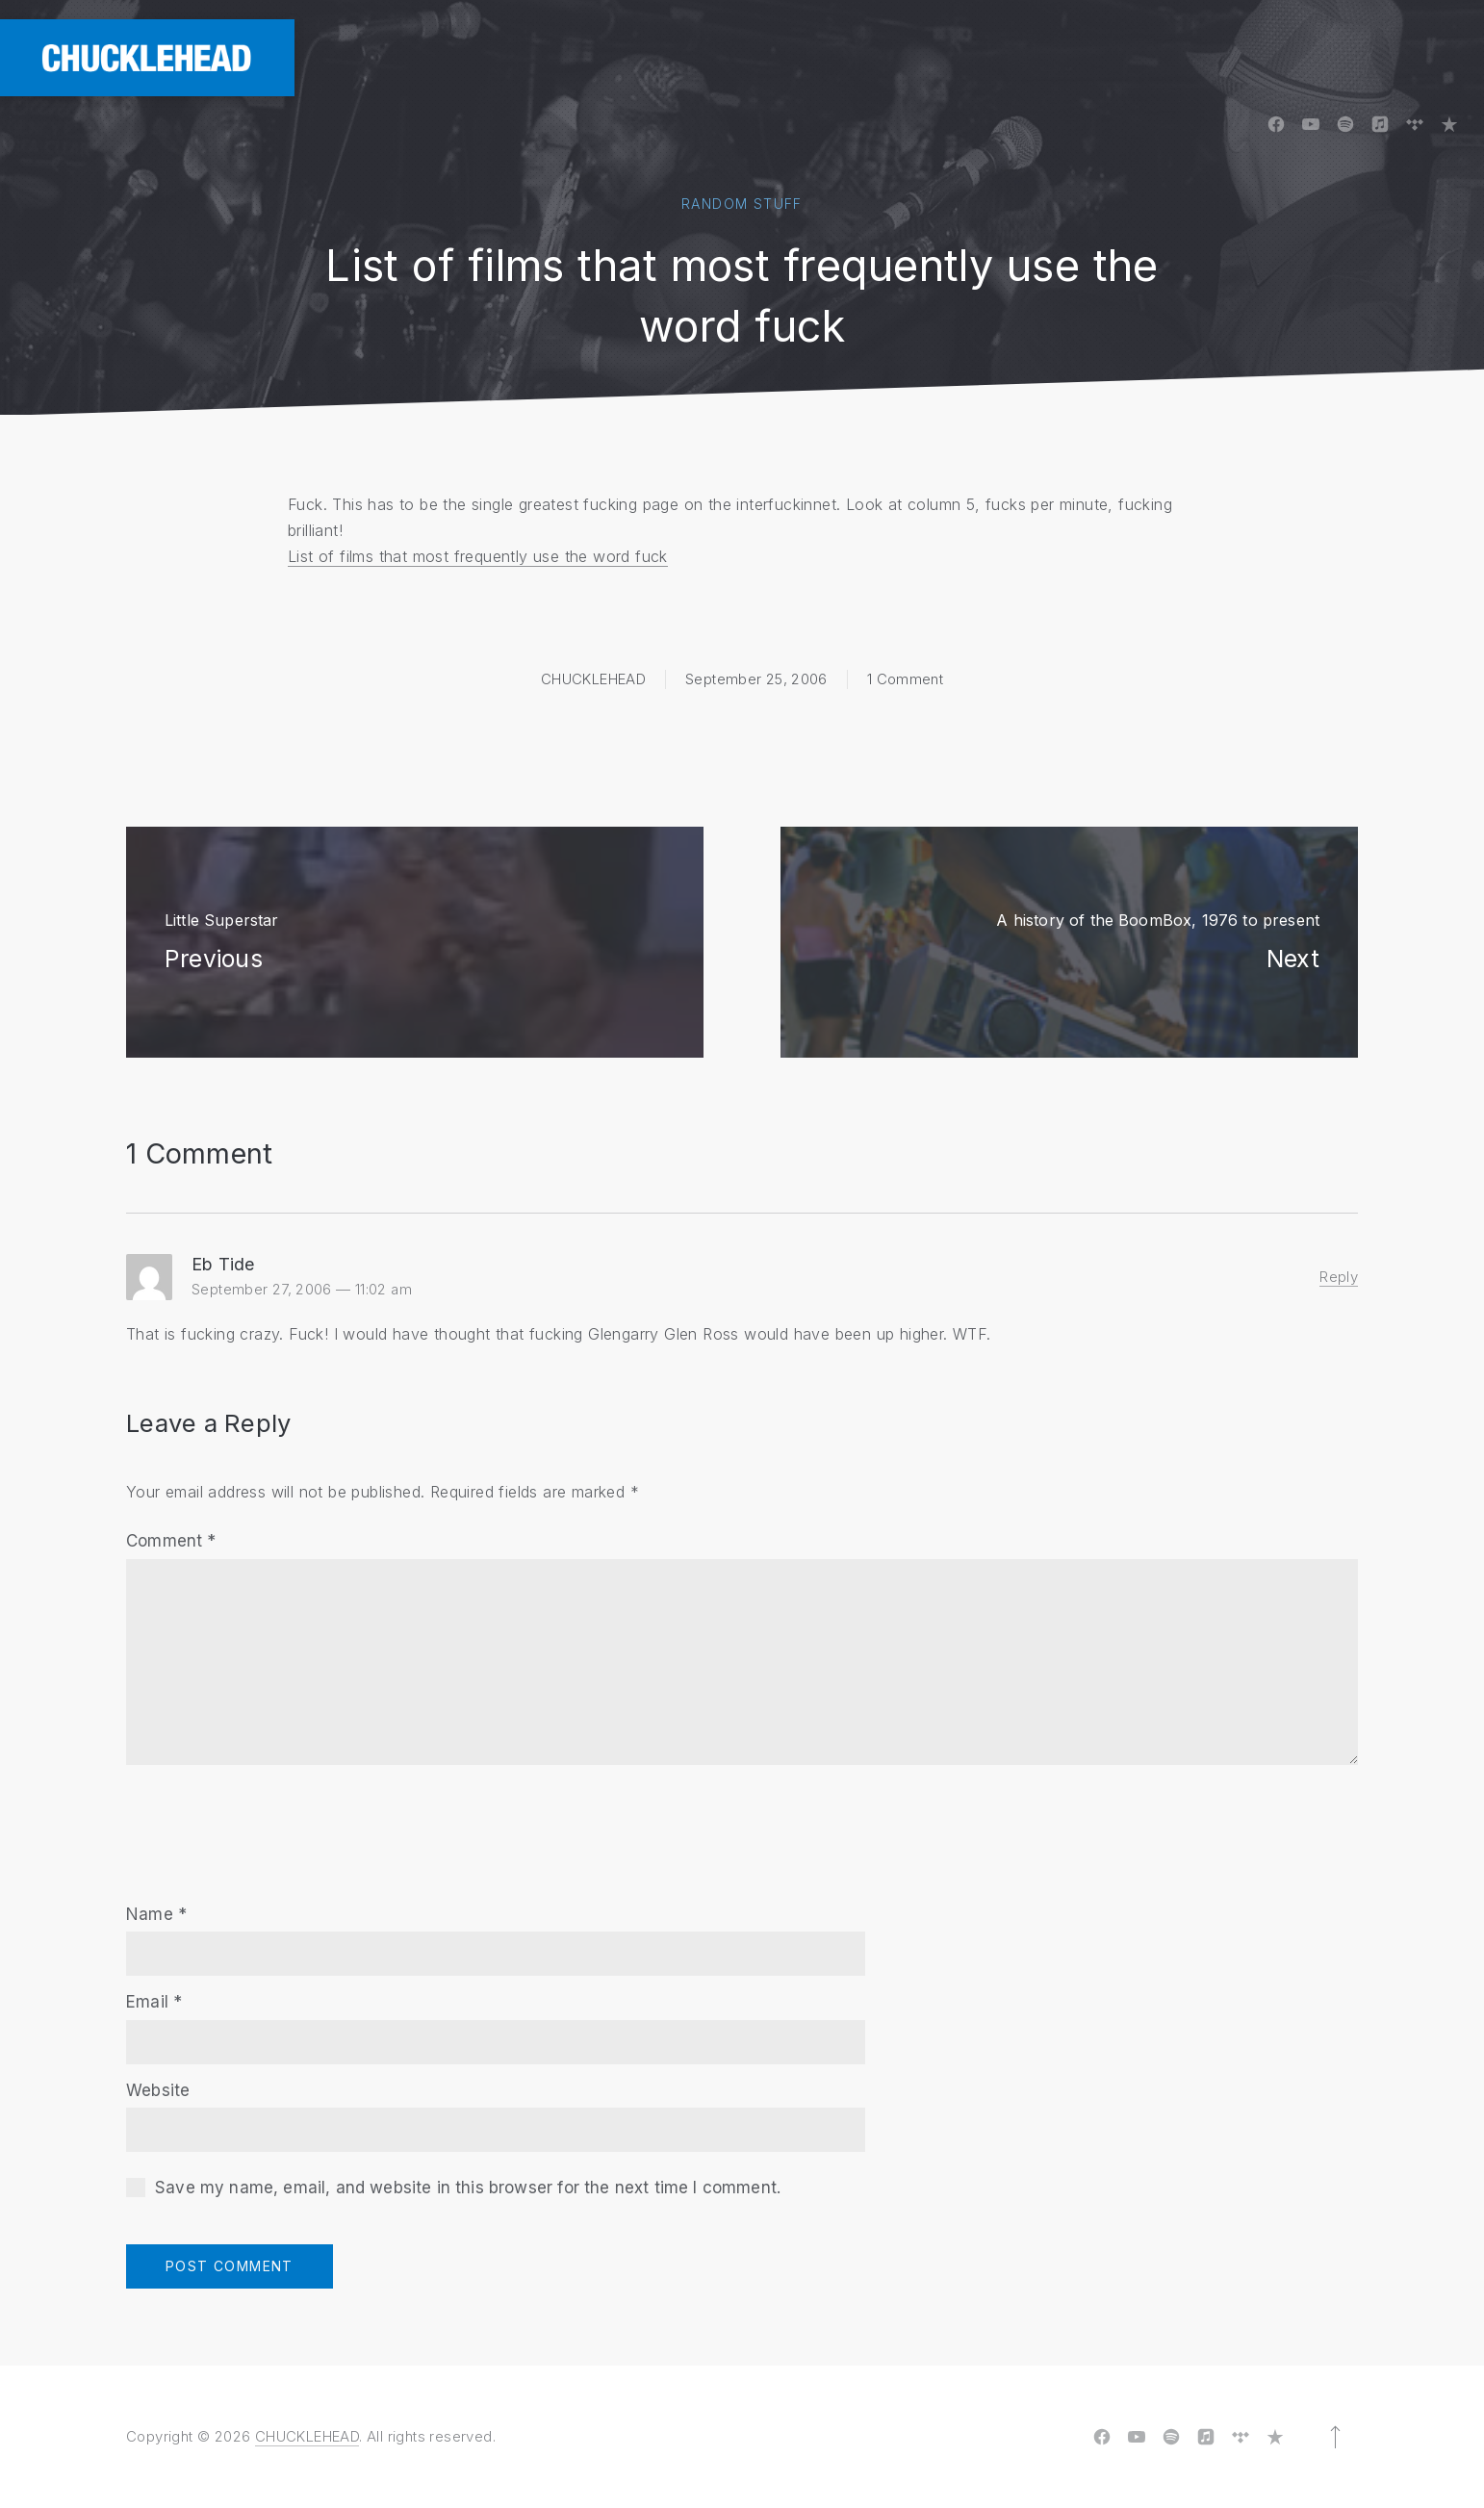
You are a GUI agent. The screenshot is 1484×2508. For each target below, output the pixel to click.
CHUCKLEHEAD (593, 679)
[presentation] (272, 1821)
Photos (1044, 57)
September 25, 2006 (756, 679)
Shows (1319, 57)
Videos (1143, 57)
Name (156, 1914)
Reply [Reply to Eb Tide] (1338, 1276)
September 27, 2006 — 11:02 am (302, 1289)
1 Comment (905, 679)
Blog (1232, 57)
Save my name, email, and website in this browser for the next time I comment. (467, 2187)
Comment (171, 1540)
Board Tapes (918, 57)
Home (704, 57)
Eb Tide (223, 1264)
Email (154, 2001)
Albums (796, 57)
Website (158, 2090)
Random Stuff (742, 203)
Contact (1425, 57)
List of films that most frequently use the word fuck (478, 556)
